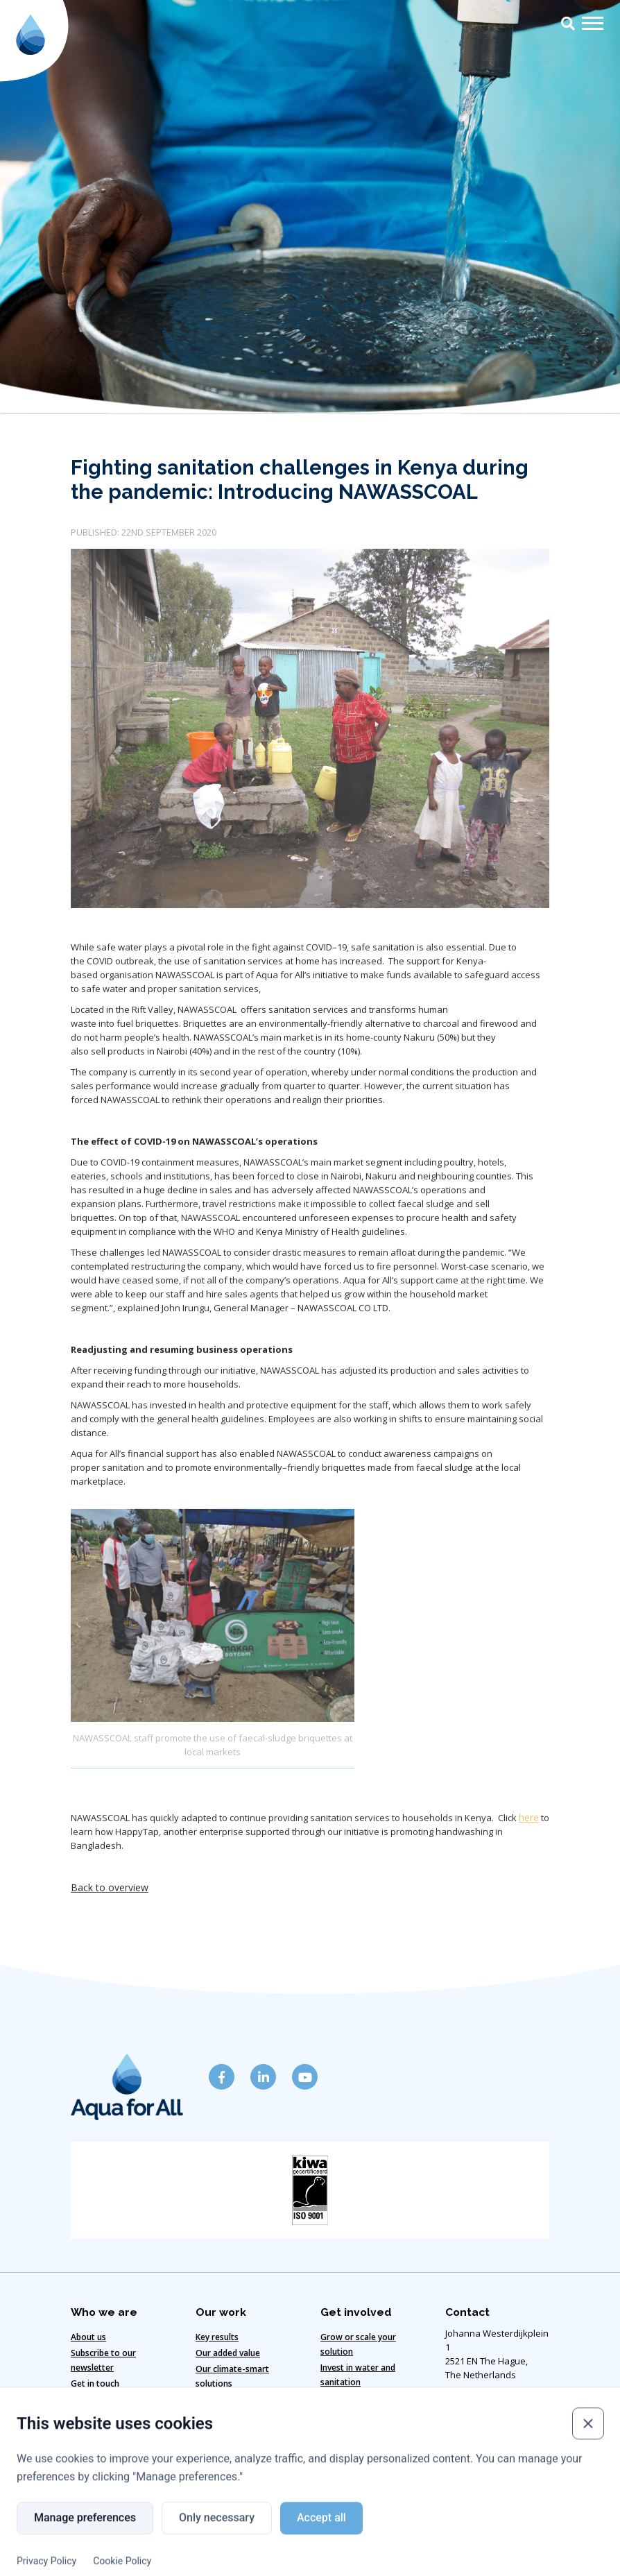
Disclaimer (100, 2535)
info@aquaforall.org (488, 2471)
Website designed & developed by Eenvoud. (310, 2560)
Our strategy (221, 2397)
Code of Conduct (273, 2535)
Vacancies (339, 2396)
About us (88, 2335)
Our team (90, 2397)
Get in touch (95, 2381)
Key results (217, 2335)
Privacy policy (366, 2535)
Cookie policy (180, 2535)
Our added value (228, 2351)
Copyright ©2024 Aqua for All (483, 2535)
